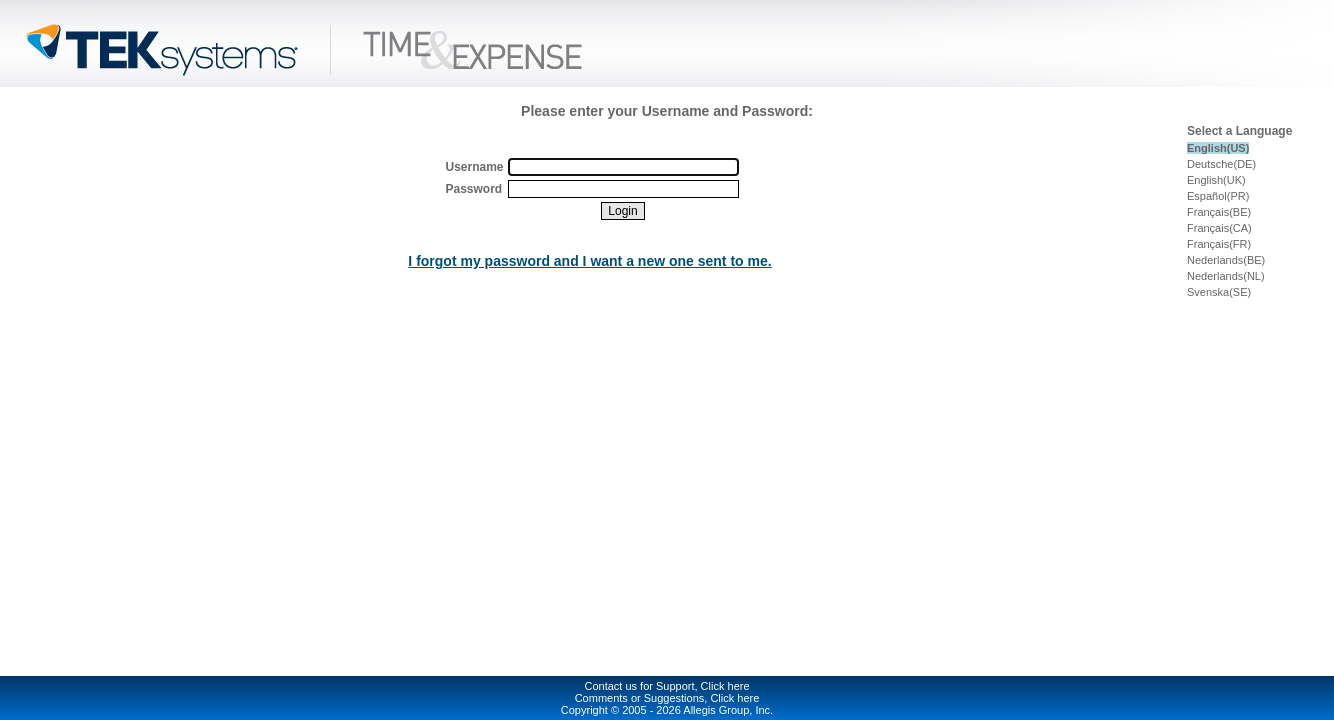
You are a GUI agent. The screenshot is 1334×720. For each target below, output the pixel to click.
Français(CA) (1219, 228)
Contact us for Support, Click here (666, 686)
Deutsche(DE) (1221, 164)
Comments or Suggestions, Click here (667, 698)
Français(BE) (1219, 212)
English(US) (1218, 148)
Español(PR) (1218, 196)
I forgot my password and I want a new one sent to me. (589, 261)
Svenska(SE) (1219, 292)
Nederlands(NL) (1226, 276)
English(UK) (1216, 180)
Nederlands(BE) (1226, 260)
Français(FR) (1219, 244)
